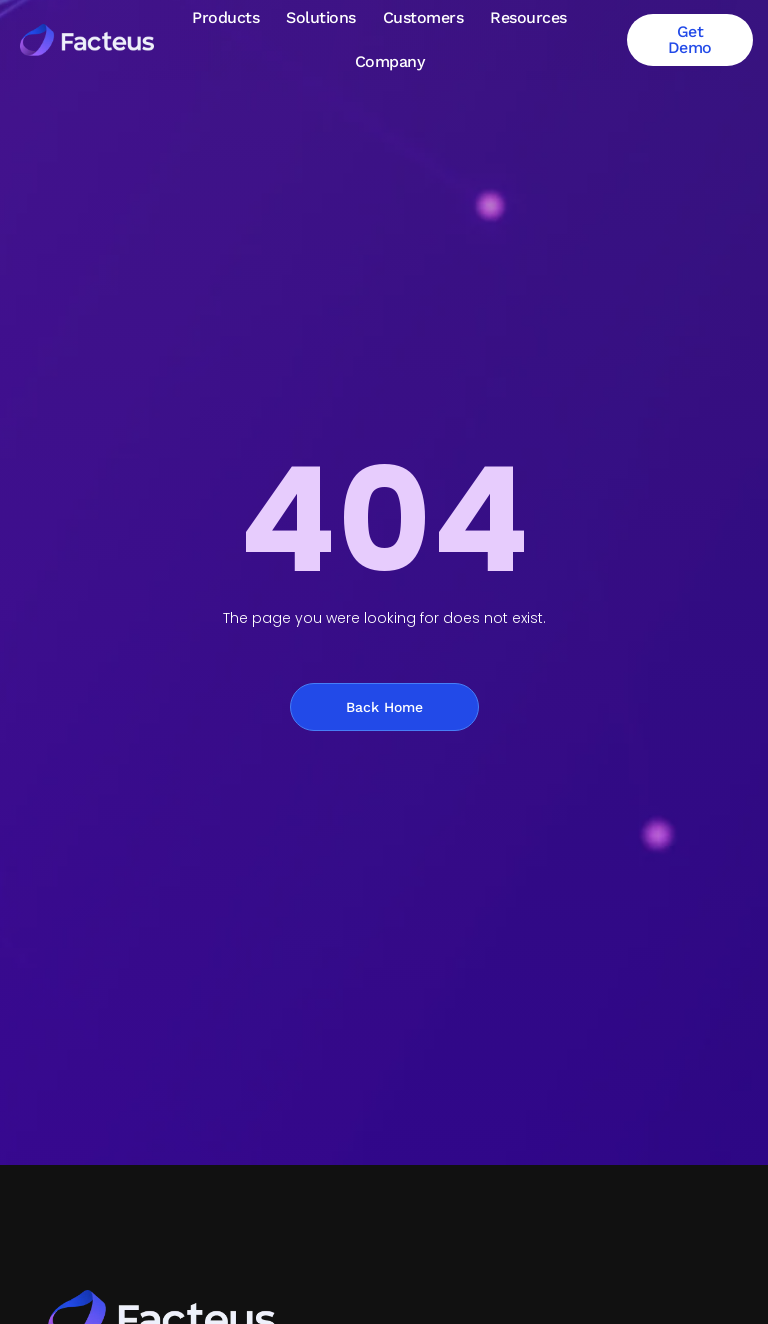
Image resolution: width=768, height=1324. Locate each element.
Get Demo (690, 39)
